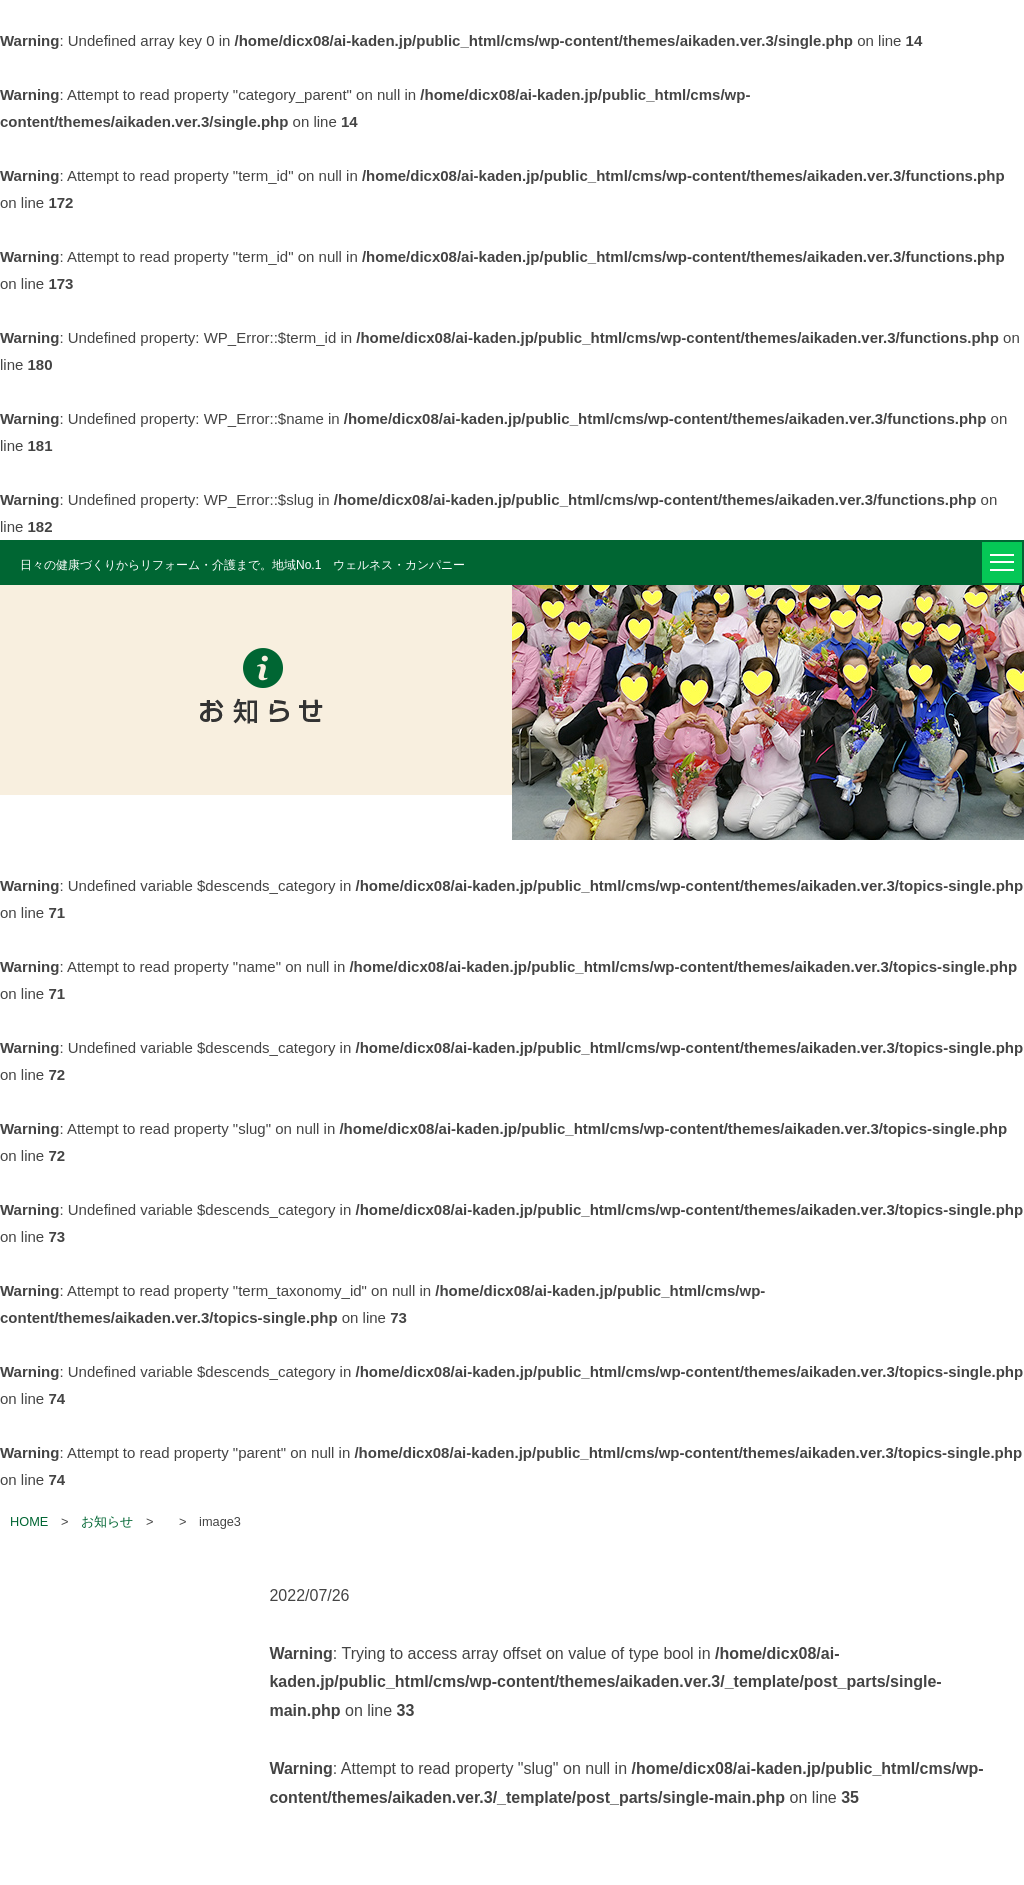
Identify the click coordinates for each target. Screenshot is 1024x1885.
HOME (29, 1521)
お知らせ (107, 1521)
